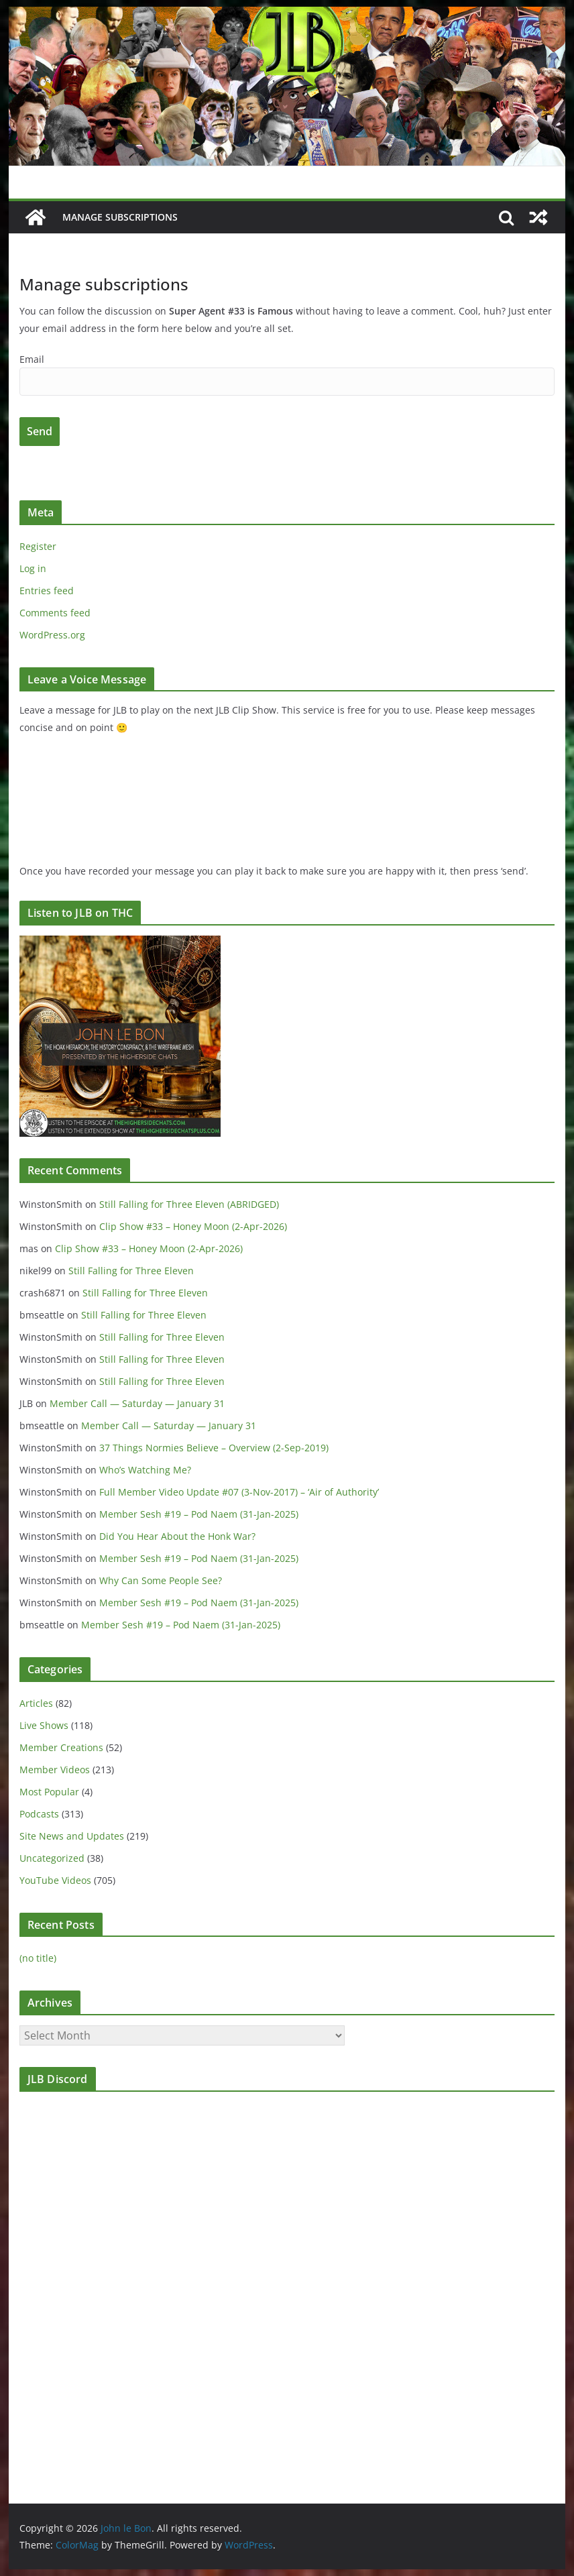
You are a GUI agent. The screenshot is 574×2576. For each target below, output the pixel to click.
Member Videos (54, 1769)
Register (37, 546)
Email (31, 359)
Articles (36, 1703)
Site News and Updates (71, 1836)
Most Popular (49, 1791)
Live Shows (43, 1725)
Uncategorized (51, 1858)
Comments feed (55, 612)
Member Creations (61, 1747)
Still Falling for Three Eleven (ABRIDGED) (189, 1204)
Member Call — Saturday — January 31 (137, 1403)
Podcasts (39, 1813)
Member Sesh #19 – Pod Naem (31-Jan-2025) (198, 1514)
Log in (32, 568)
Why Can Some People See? (160, 1580)
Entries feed (46, 590)
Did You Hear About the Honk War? (177, 1536)
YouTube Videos (55, 1880)
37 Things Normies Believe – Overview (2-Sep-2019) (214, 1447)
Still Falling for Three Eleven (131, 1270)
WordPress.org (52, 634)
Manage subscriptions (120, 217)
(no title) (37, 1958)
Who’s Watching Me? (145, 1469)
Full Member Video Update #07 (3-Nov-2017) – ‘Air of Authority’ (239, 1492)
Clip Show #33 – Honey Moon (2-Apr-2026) (193, 1226)
